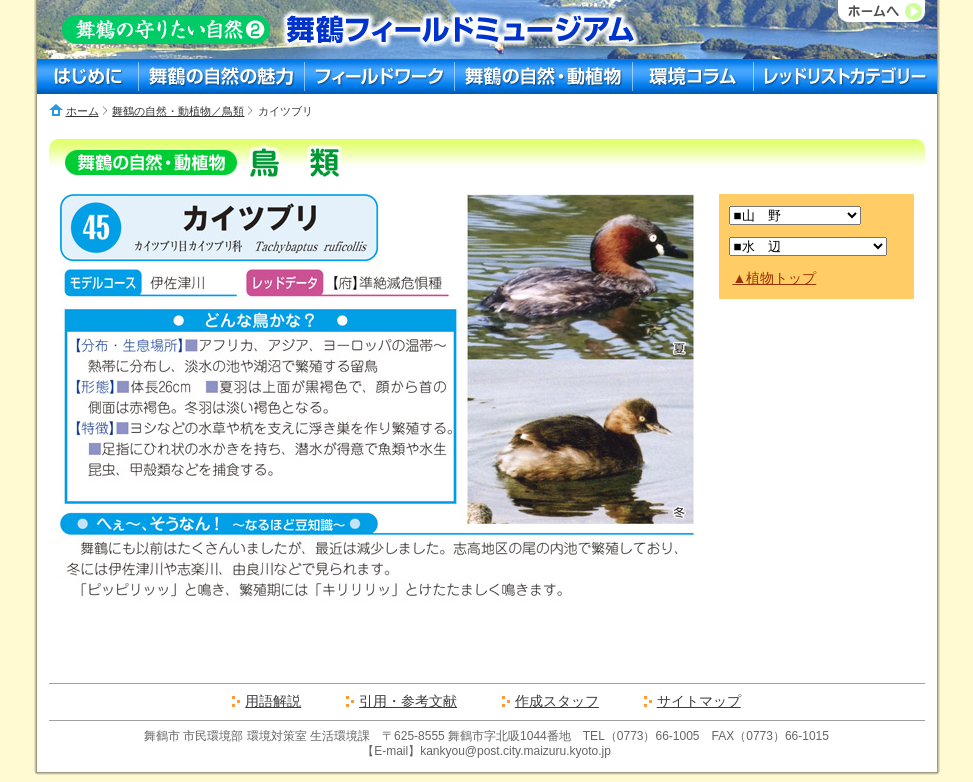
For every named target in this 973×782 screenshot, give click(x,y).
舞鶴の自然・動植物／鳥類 (178, 111)
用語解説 (273, 701)
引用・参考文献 (408, 701)
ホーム (82, 111)
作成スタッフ (557, 701)
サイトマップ (699, 701)
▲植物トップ (774, 278)
